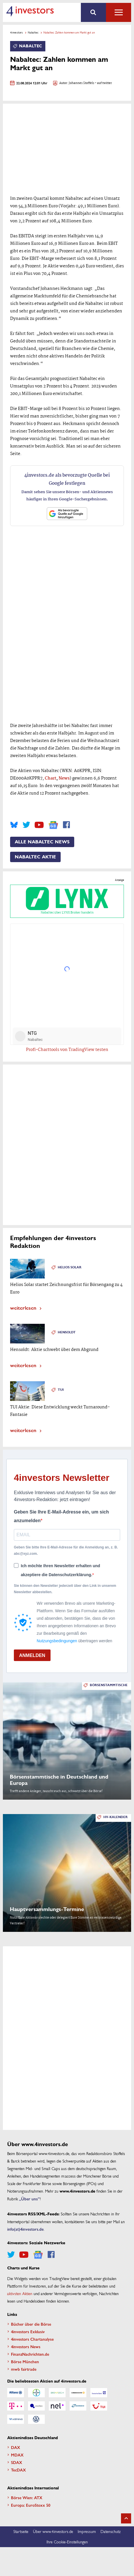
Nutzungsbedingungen (57, 1641)
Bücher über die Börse (31, 2324)
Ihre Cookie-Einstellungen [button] (67, 2542)
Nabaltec (33, 32)
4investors (16, 32)
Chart (50, 778)
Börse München (25, 2361)
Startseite (20, 2531)
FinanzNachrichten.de (30, 2354)
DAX (15, 2447)
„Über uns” (29, 2199)
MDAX (17, 2455)
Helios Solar (69, 1267)
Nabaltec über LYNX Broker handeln (67, 901)
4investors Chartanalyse (32, 2339)
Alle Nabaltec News (42, 842)
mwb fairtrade (23, 2369)
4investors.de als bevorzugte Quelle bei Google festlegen (67, 479)
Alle (118, 12)
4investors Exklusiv (28, 2331)
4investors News (25, 2346)
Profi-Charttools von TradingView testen (67, 1049)
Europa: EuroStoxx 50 (30, 2505)
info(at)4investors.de (25, 2229)
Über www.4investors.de (53, 2531)
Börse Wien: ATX (26, 2497)
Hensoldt (67, 1332)
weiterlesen (23, 1307)
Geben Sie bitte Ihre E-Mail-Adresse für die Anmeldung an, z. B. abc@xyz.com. (66, 1550)
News (64, 778)
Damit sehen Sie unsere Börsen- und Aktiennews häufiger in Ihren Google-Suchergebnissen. (67, 495)
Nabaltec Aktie (35, 857)
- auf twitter (103, 83)
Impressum (87, 2531)
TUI (61, 1390)
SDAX (16, 2462)
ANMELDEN (32, 1655)
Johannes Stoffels (81, 83)
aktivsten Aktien (19, 2293)
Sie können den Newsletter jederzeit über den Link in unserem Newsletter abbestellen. (65, 1589)
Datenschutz (110, 2531)
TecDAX (18, 2470)
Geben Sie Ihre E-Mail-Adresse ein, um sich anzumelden (61, 1516)
